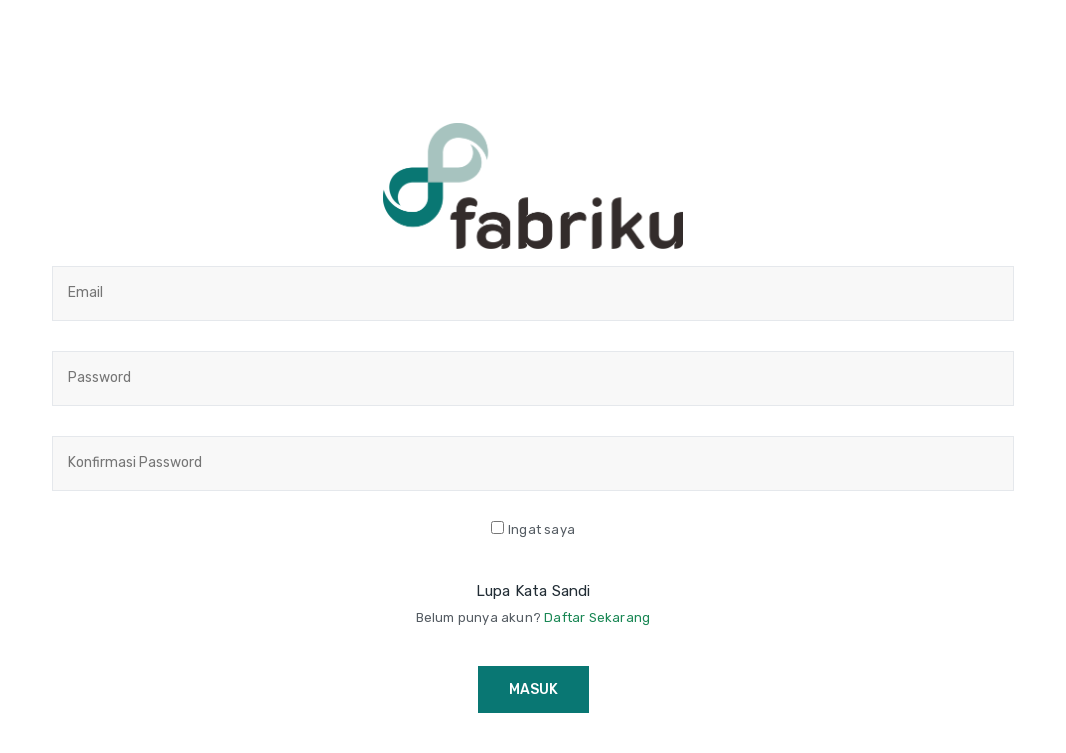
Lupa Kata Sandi (533, 591)
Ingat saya (541, 529)
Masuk (533, 689)
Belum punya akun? (533, 617)
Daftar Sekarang (597, 617)
